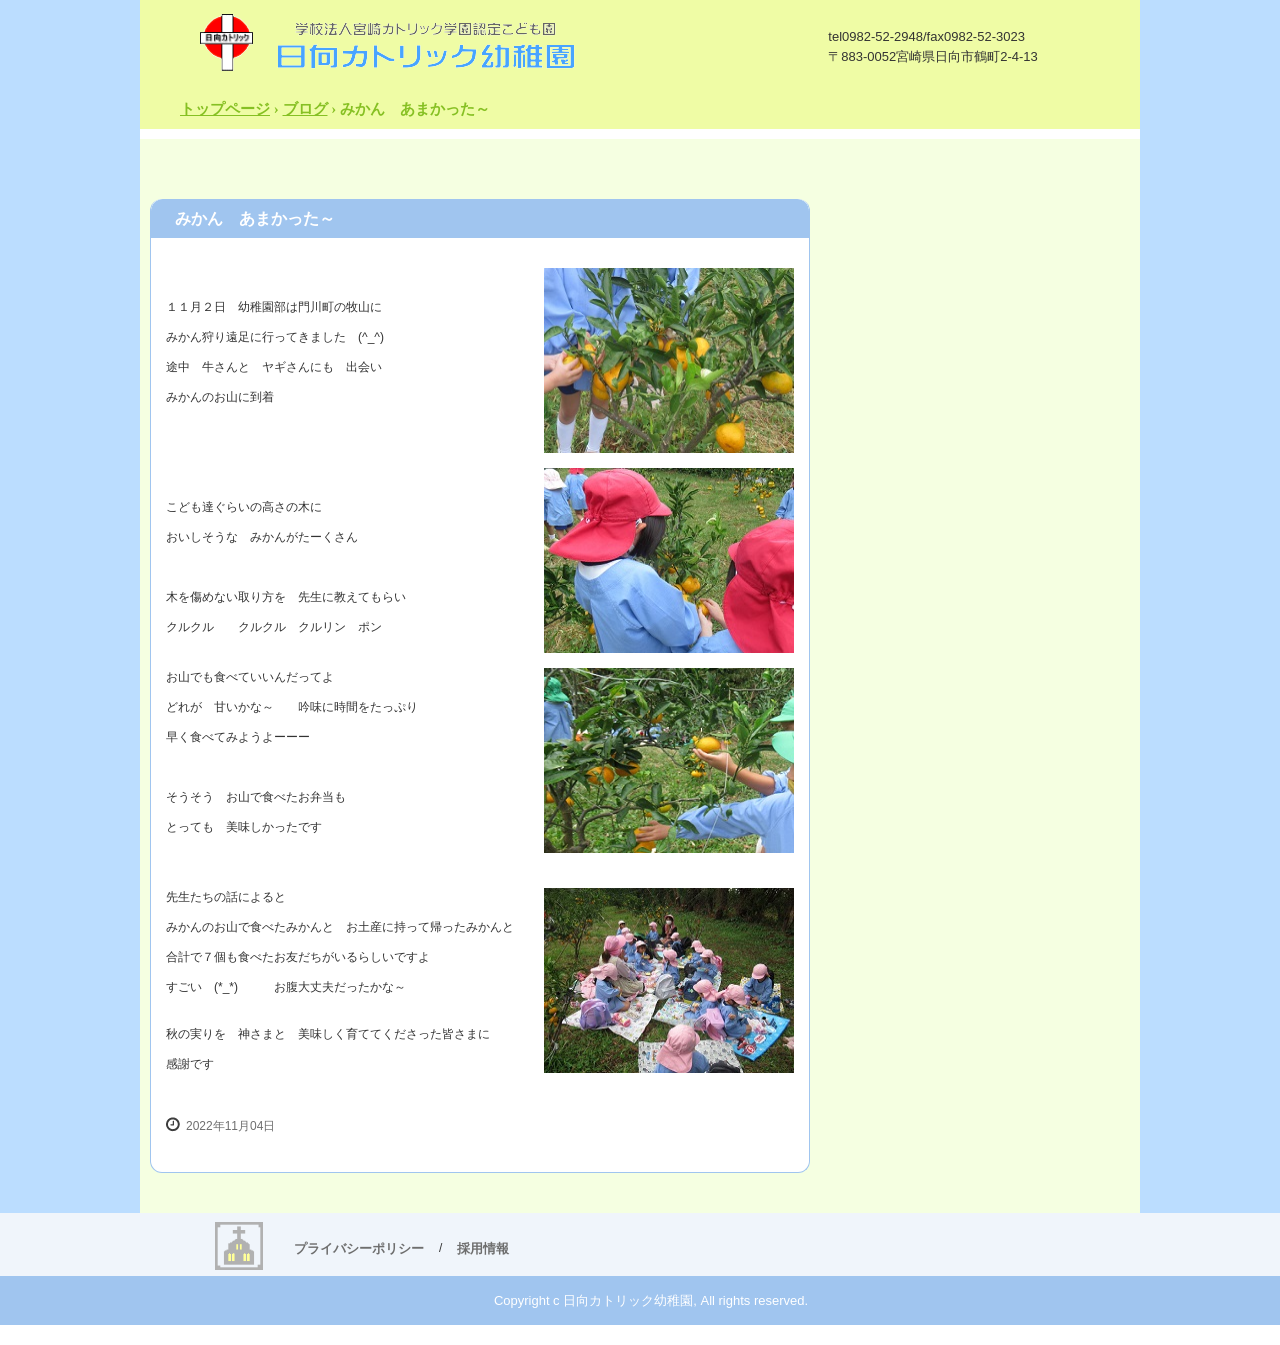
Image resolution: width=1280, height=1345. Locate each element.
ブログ (305, 109)
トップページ (225, 109)
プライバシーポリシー (359, 1248)
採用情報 (483, 1248)
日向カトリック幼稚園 (386, 41)
